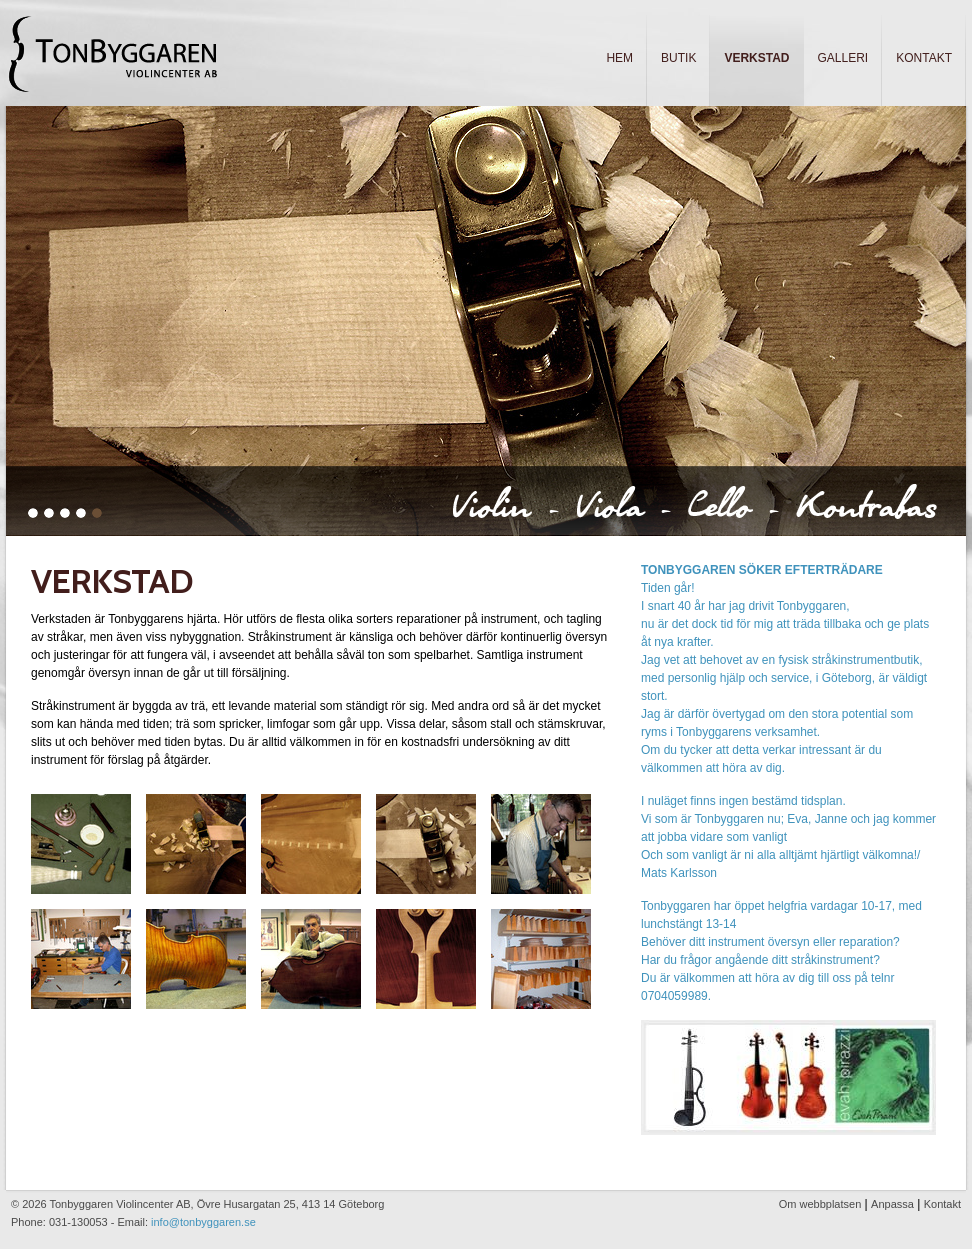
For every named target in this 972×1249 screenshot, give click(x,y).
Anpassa (892, 1204)
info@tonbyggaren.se (203, 1222)
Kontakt (924, 58)
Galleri (843, 58)
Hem (619, 58)
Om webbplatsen (820, 1204)
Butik (678, 58)
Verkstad (756, 58)
